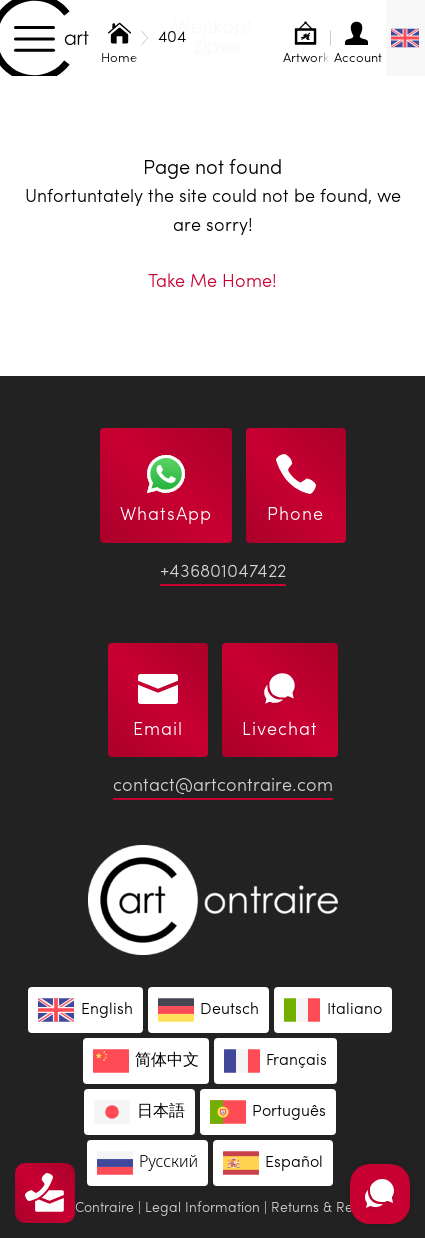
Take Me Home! (212, 282)
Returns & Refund (327, 1208)
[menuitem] (405, 38)
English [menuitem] (107, 1010)
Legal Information (202, 1208)
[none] (405, 38)
